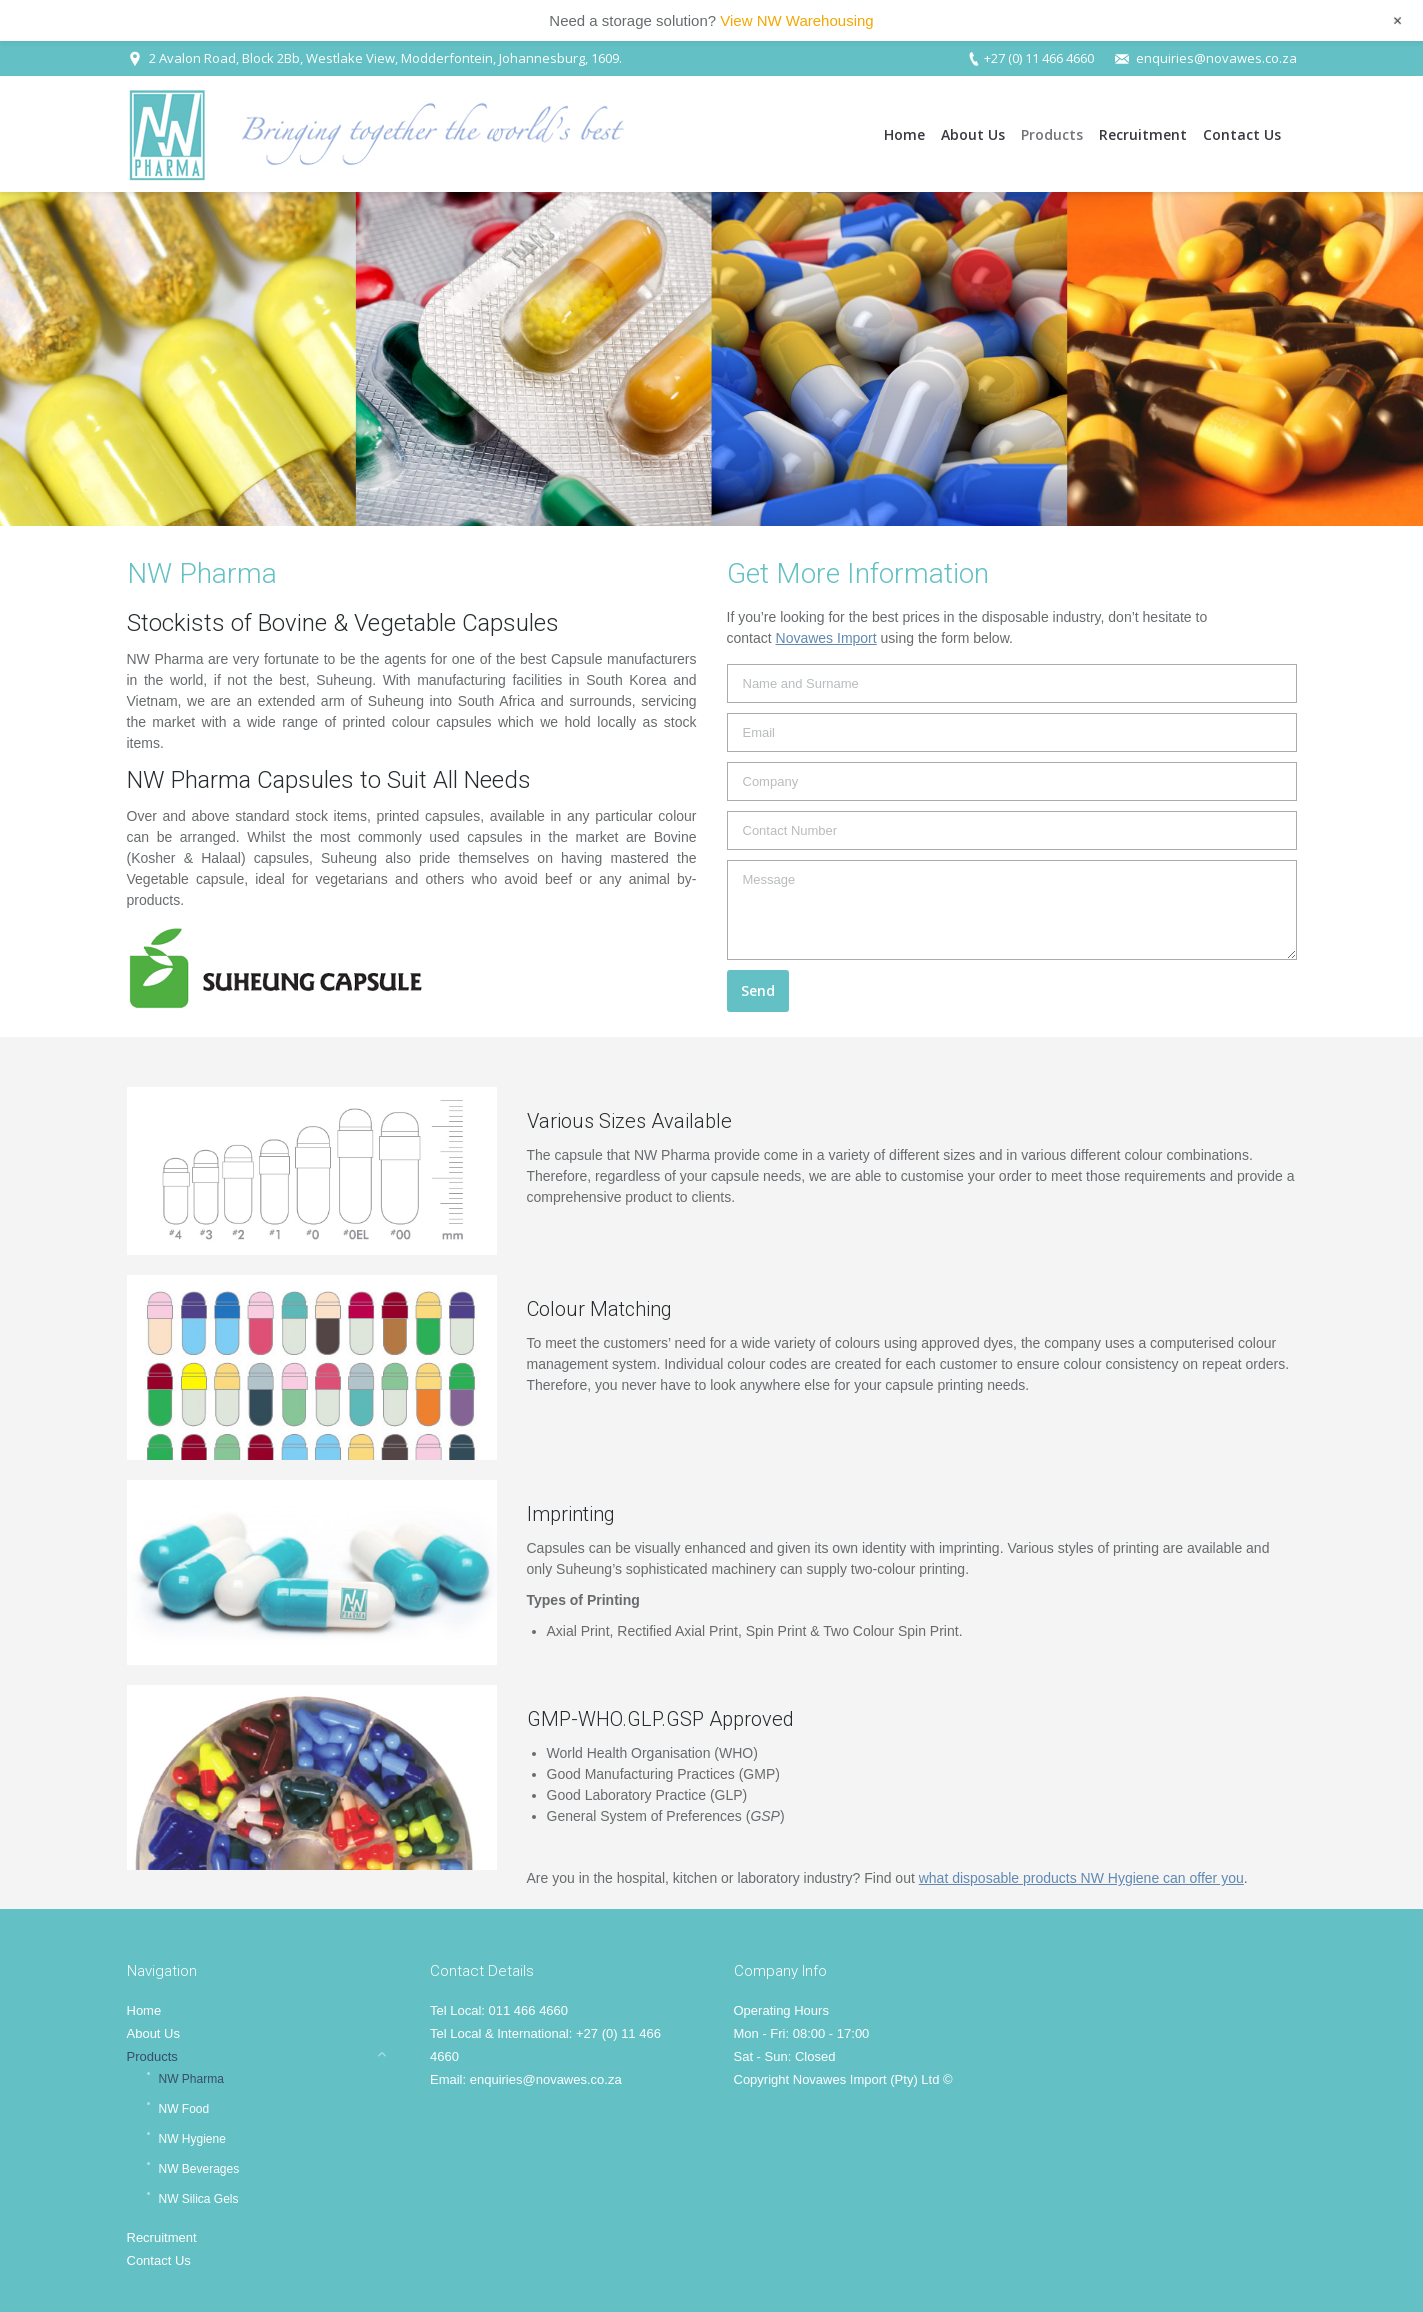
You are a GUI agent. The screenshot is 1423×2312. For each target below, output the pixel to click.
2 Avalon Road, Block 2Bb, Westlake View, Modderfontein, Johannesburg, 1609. (385, 58)
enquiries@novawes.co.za (1216, 58)
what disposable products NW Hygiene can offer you (1081, 1878)
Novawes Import (826, 638)
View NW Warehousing (796, 20)
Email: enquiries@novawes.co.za (526, 2079)
